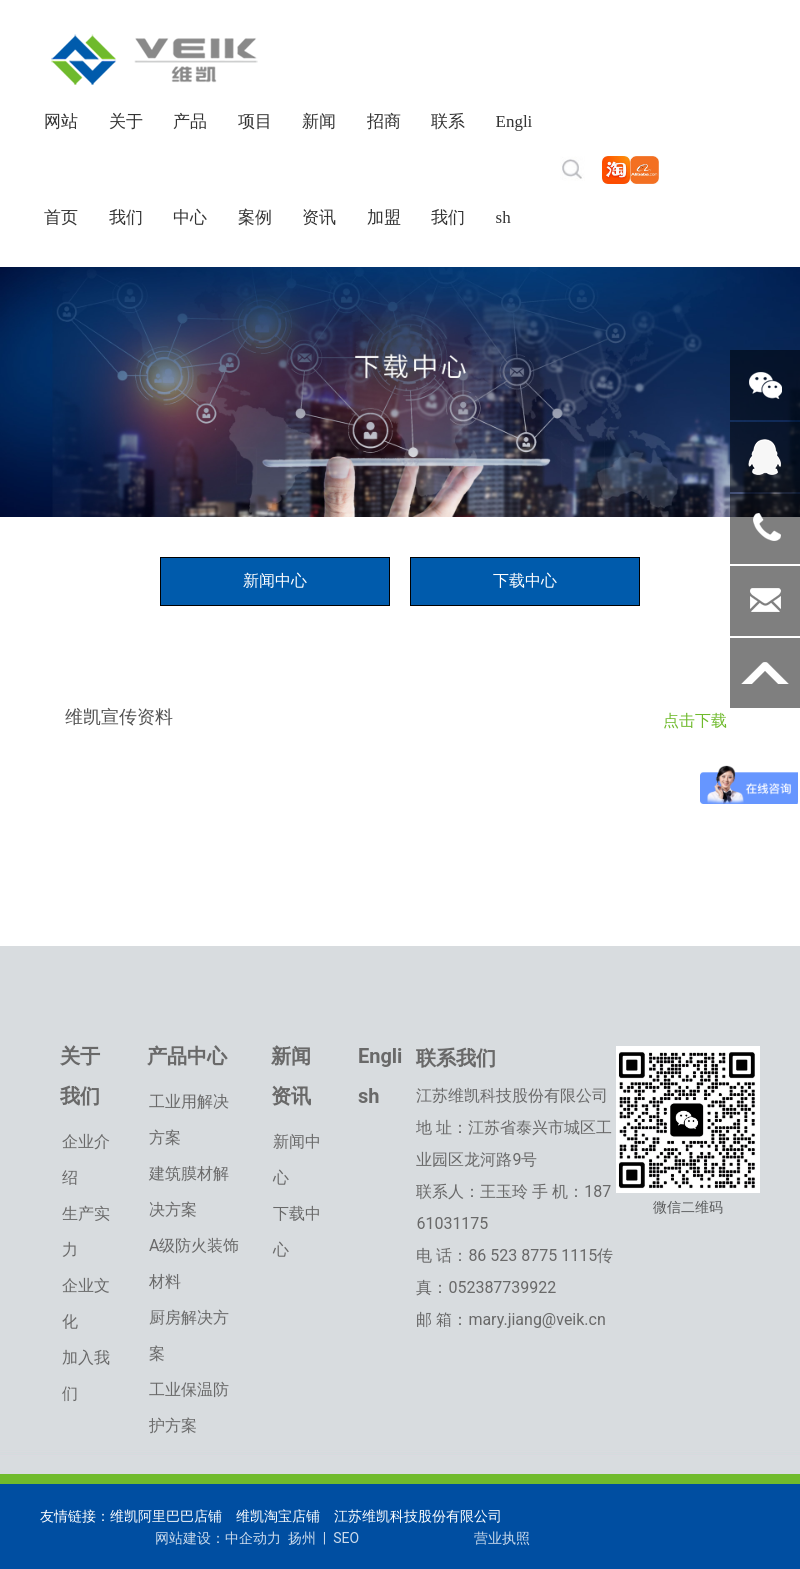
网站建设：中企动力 (218, 1538)
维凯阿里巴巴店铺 (166, 1516)
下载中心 (525, 580)
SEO (346, 1538)
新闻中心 (275, 580)
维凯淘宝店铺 (275, 1516)
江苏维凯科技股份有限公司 (418, 1516)
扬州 (299, 1538)
